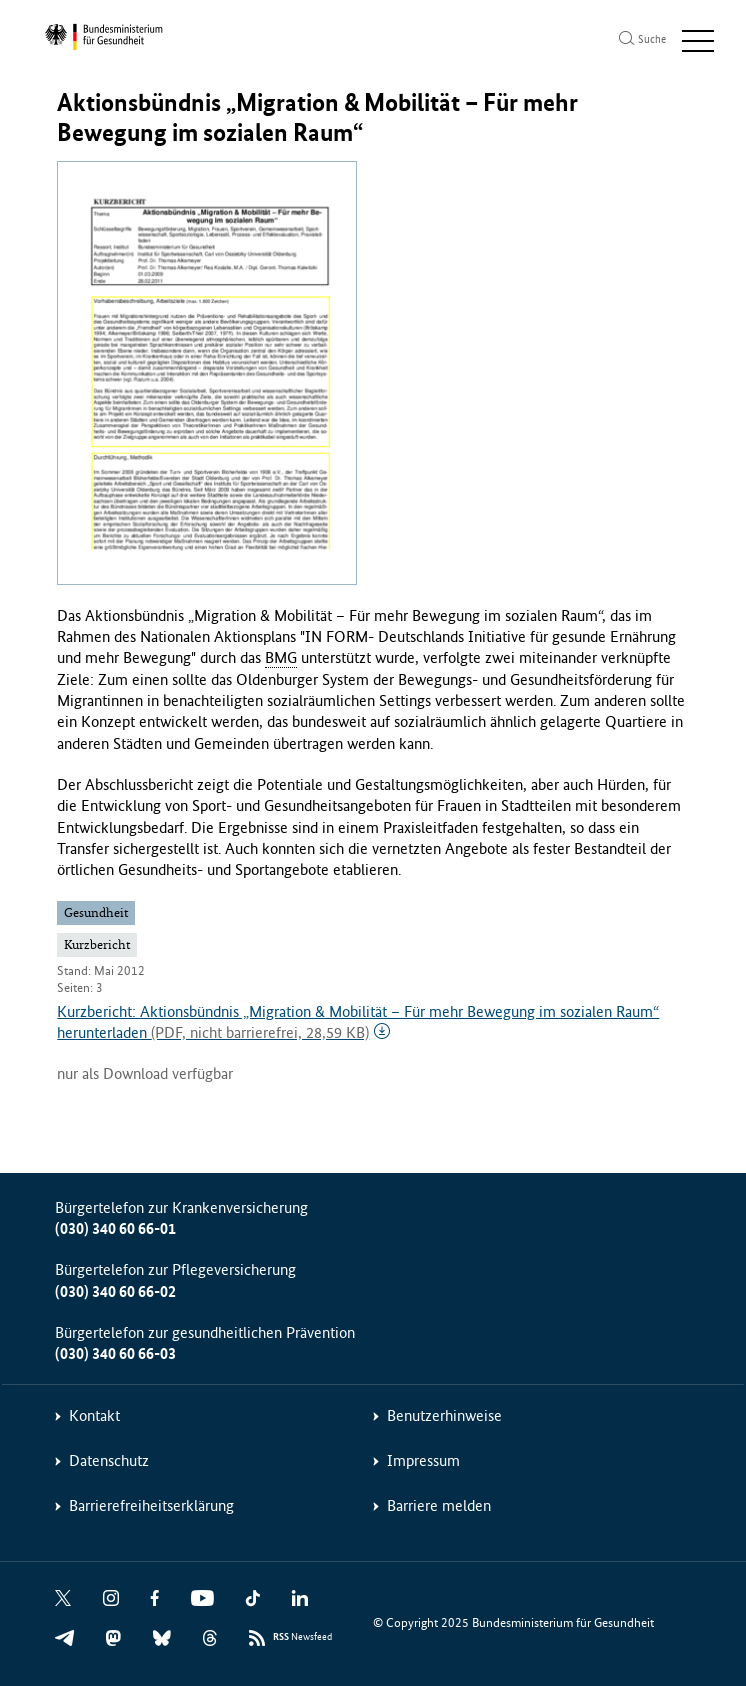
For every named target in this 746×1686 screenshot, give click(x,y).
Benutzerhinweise (444, 1415)
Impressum (423, 1460)
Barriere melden (439, 1505)
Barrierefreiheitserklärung (151, 1505)
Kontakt (94, 1415)
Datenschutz (109, 1460)
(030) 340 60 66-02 (115, 1291)
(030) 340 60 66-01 (115, 1228)
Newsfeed (302, 1637)
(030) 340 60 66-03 (115, 1353)
